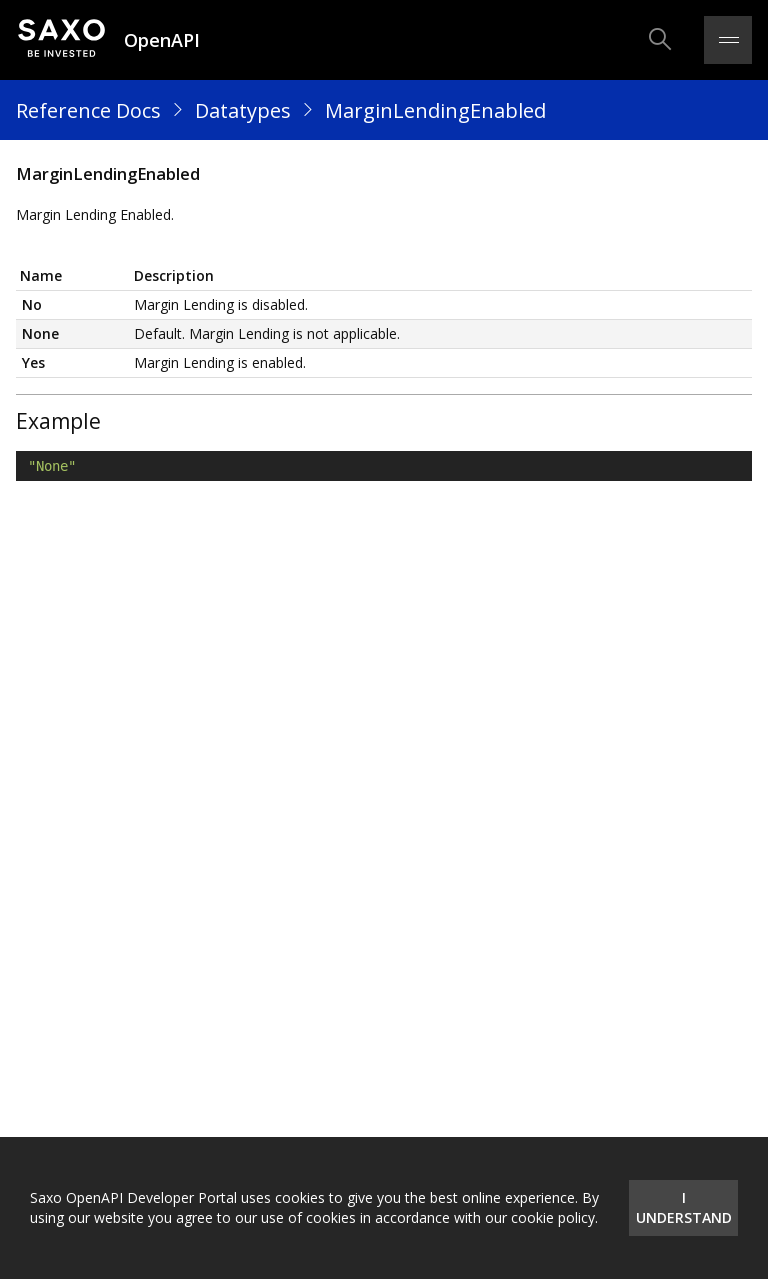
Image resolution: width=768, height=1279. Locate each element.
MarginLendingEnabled (435, 110)
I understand (684, 1207)
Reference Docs (88, 110)
